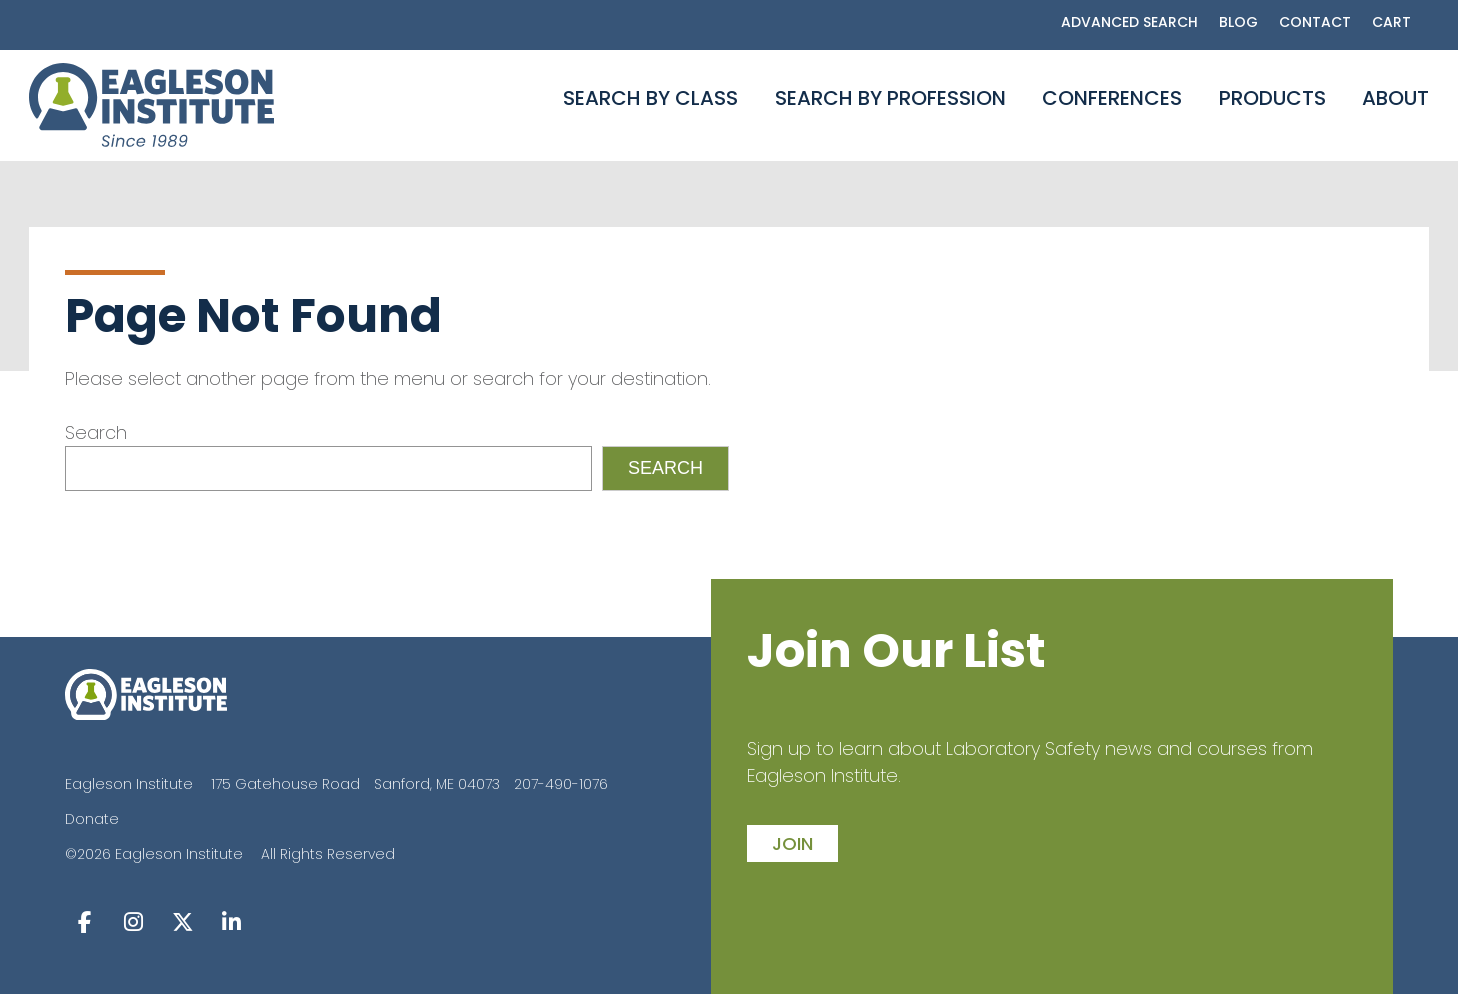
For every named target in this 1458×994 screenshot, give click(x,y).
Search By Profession (890, 98)
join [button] (792, 843)
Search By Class (650, 98)
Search (96, 432)
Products (1272, 98)
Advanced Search (1129, 22)
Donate (92, 819)
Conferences (1112, 98)
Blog (1238, 22)
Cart (1391, 22)
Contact (1315, 22)
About (1395, 98)
